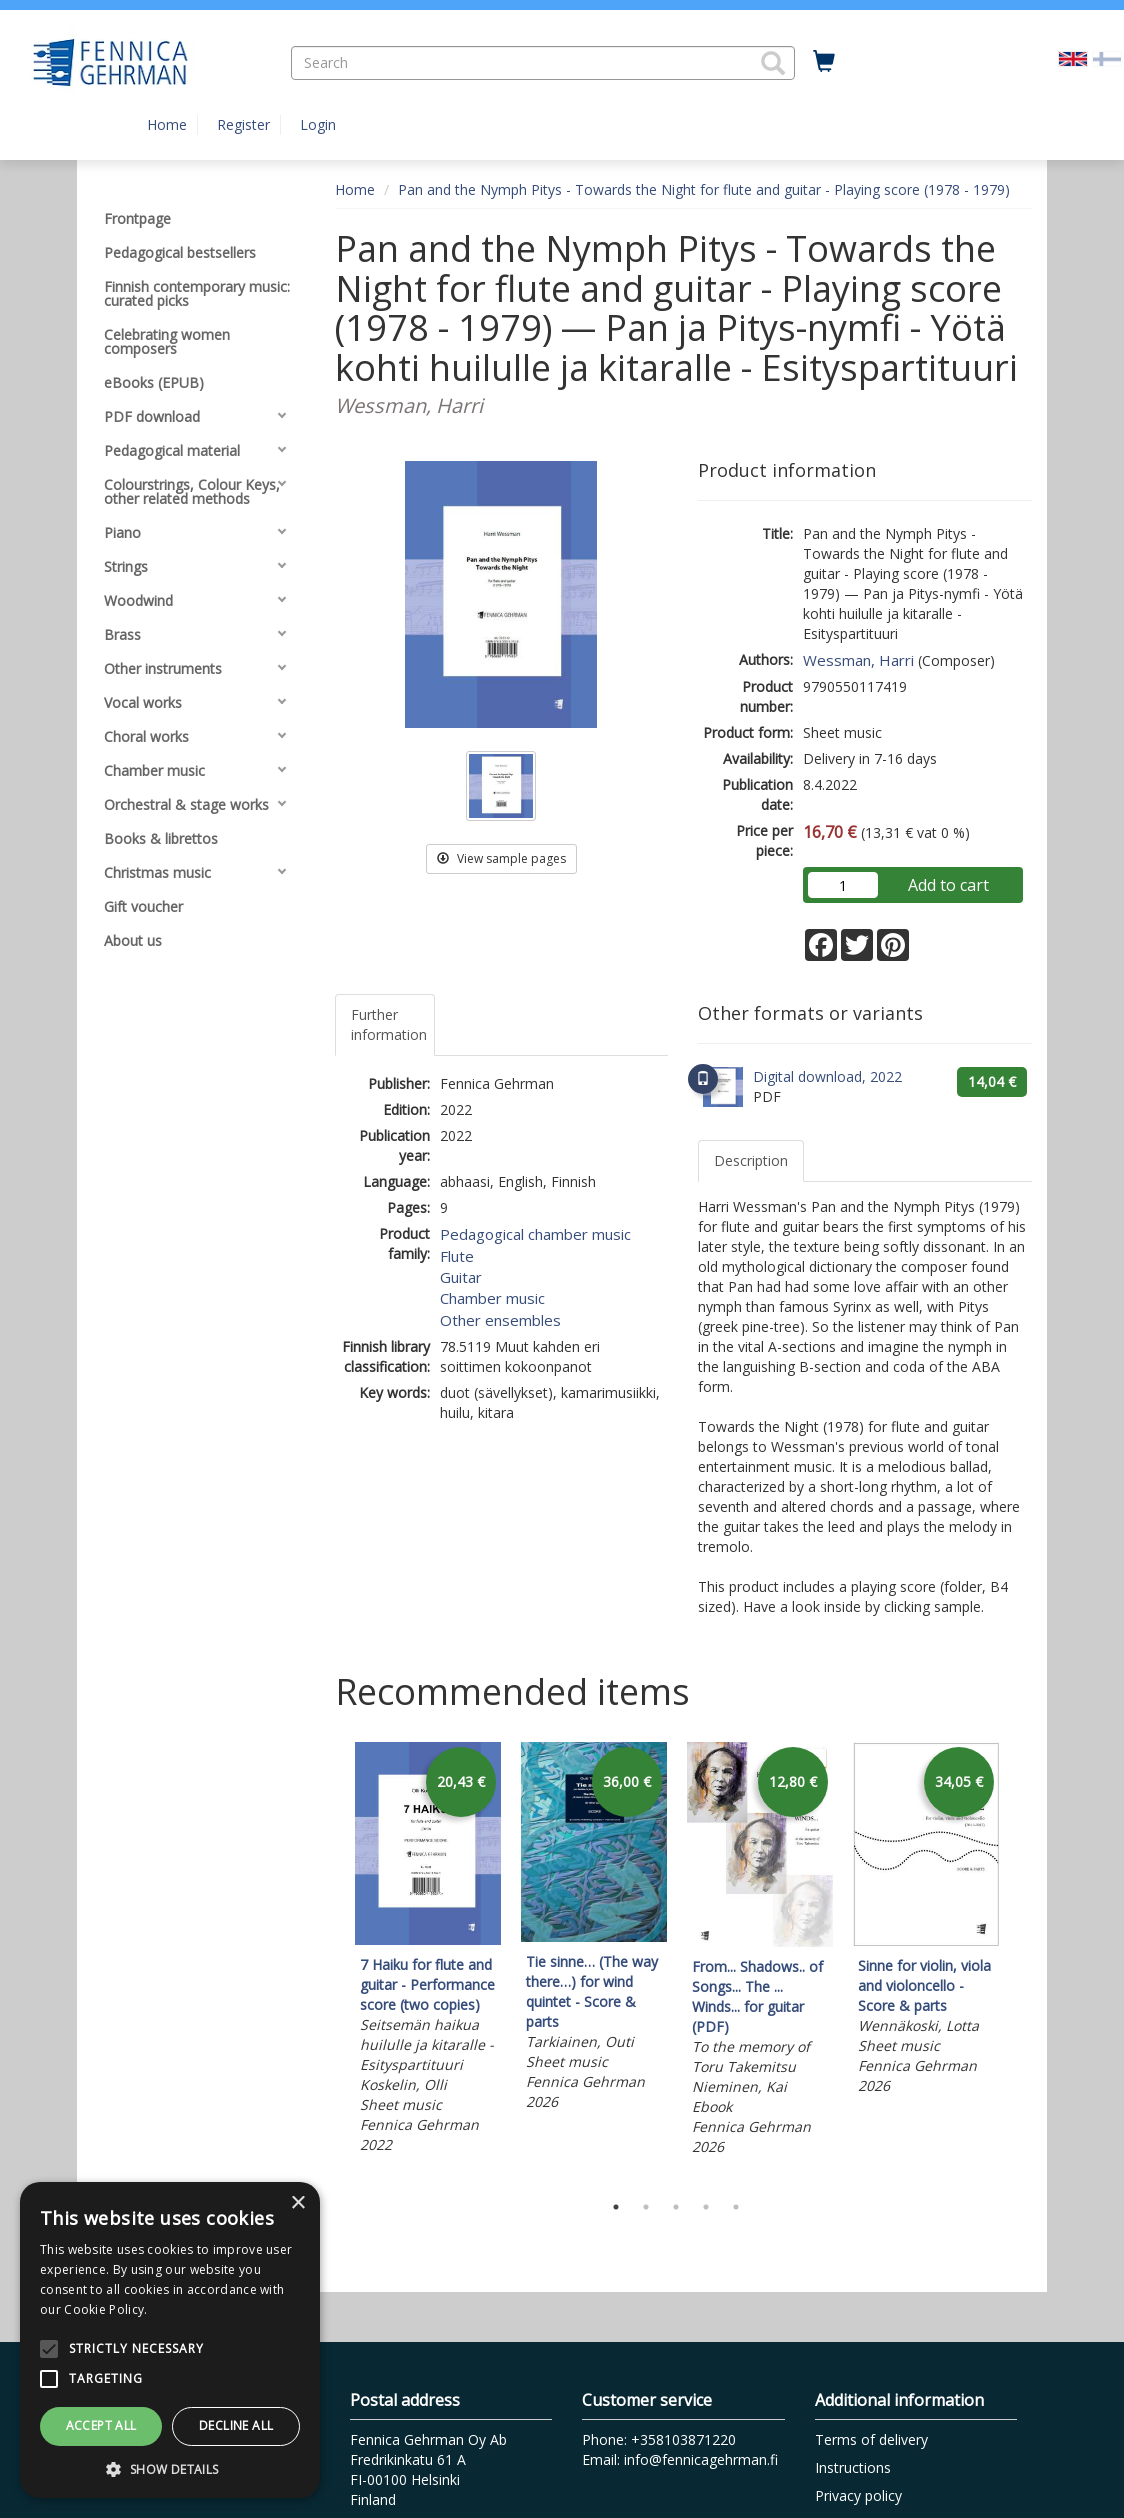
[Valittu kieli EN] (1073, 57)
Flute (457, 1256)
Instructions (853, 2467)
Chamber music (492, 1298)
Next (1022, 1962)
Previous (330, 1962)
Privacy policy (858, 2495)
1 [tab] (616, 2207)
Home (167, 124)
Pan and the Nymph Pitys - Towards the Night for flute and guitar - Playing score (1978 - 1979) (704, 189)
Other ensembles (500, 1320)
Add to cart (948, 885)
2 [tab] (646, 2207)
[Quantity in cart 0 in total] (824, 62)
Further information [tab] (389, 1024)
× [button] (297, 2203)
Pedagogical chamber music (535, 1234)
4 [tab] (706, 2207)
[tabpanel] (428, 1951)
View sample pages (501, 858)
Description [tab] (751, 1160)
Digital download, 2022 (827, 1076)
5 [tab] (736, 2207)
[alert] (170, 2340)
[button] (773, 63)
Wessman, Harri (858, 660)
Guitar (461, 1277)
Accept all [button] (101, 2425)
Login (318, 124)
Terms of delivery (871, 2439)
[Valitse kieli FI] (1107, 57)
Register (243, 124)
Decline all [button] (236, 2425)
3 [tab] (676, 2207)
